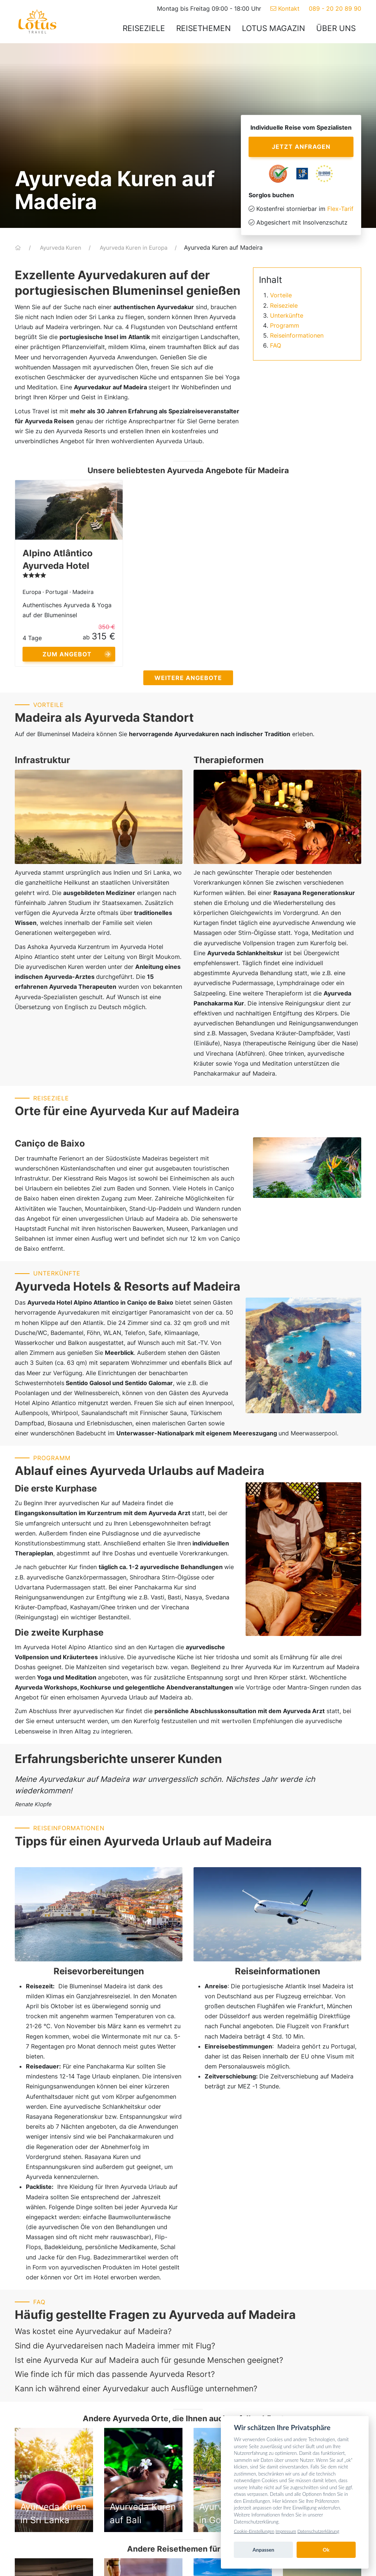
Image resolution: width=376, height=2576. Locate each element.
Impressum (286, 2531)
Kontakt (285, 8)
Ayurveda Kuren (61, 248)
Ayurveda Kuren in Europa (134, 248)
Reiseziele (144, 28)
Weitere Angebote (188, 677)
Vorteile (281, 295)
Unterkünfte (286, 315)
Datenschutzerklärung (318, 2531)
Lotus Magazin (273, 28)
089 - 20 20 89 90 (335, 8)
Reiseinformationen (297, 335)
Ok (326, 2550)
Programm (284, 325)
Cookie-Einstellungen (254, 2531)
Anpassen (263, 2550)
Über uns (336, 28)
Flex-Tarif (340, 208)
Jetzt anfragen (301, 146)
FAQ (275, 345)
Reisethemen (203, 28)
